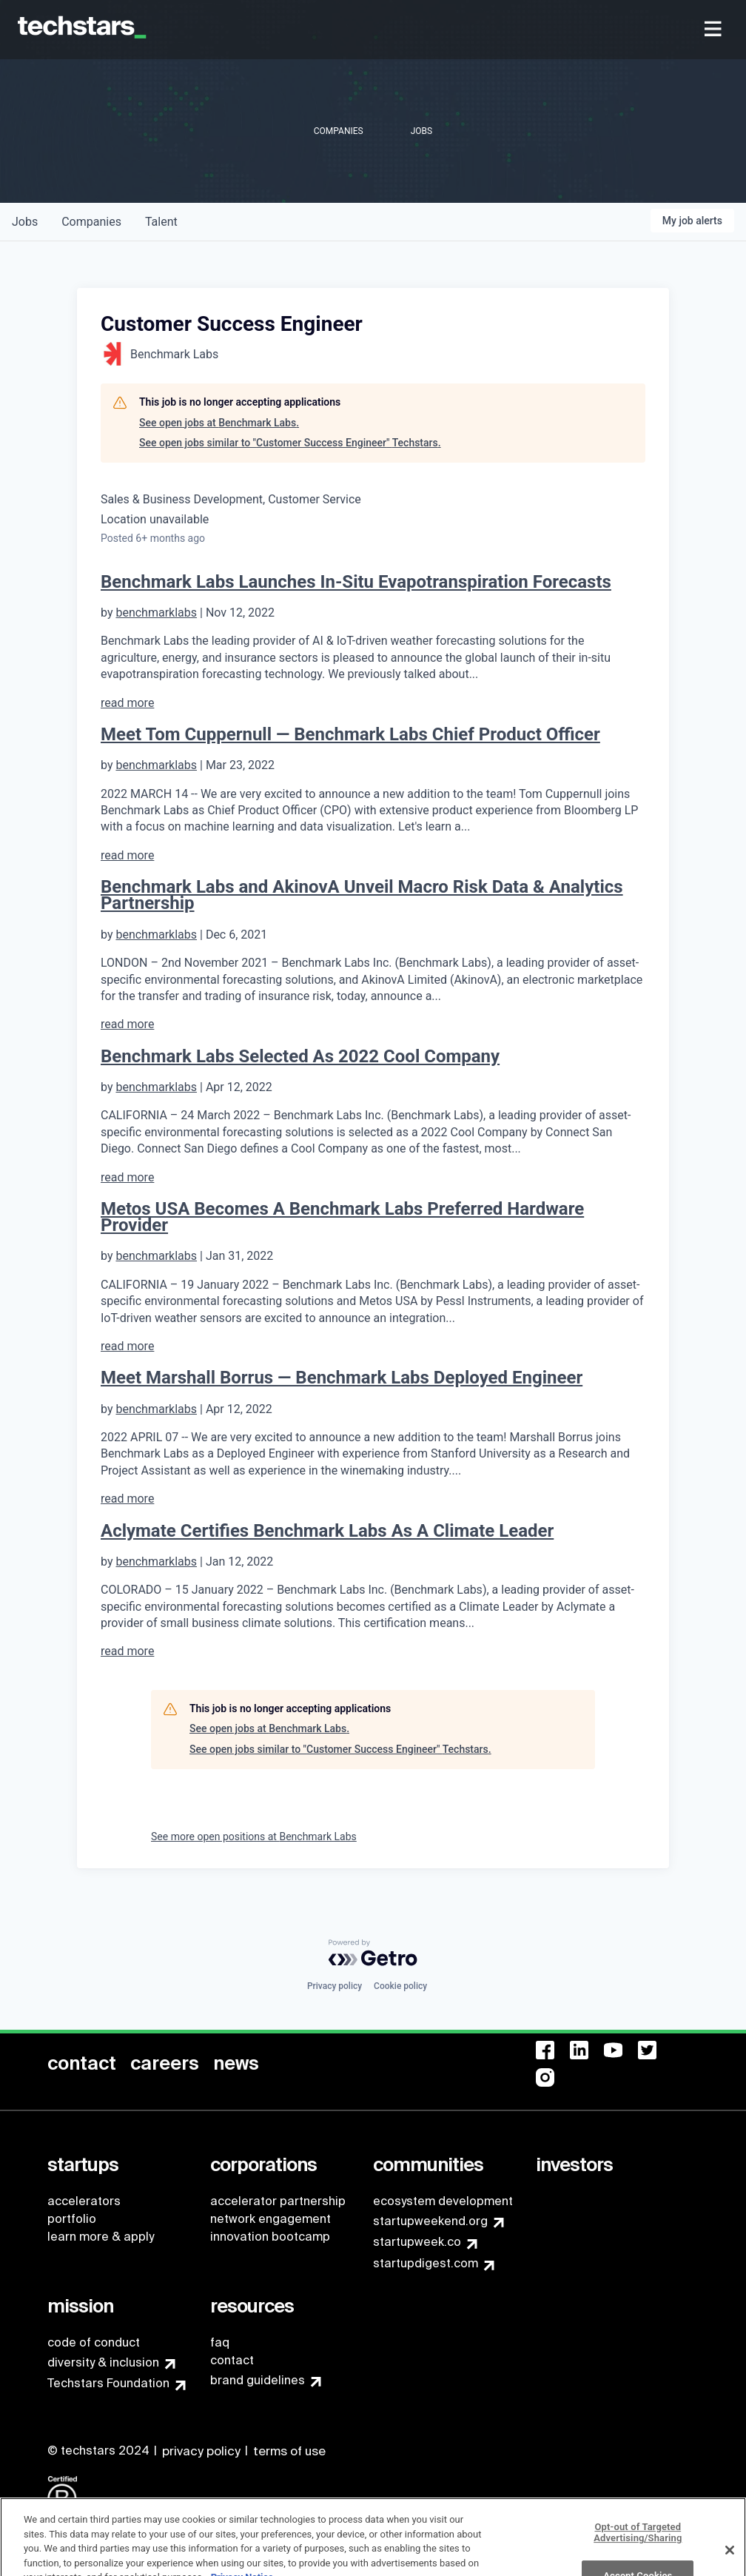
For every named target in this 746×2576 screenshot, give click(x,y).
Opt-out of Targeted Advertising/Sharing (638, 2554)
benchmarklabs (156, 613)
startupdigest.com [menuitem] (425, 2263)
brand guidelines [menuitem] (257, 2380)
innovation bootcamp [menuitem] (270, 2236)
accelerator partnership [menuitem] (278, 2201)
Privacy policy (334, 1986)
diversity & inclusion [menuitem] (103, 2362)
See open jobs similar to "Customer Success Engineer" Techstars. (290, 443)
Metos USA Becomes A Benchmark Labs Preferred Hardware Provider (342, 1216)
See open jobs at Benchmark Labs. (219, 423)
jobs (25, 222)
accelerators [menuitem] (84, 2201)
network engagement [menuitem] (270, 2219)
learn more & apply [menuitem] (100, 2236)
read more (127, 703)
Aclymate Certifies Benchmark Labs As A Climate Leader (327, 1530)
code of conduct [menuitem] (93, 2342)
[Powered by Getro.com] (373, 1952)
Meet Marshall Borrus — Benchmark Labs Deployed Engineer (341, 1377)
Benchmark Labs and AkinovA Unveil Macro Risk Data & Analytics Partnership (362, 894)
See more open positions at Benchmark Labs (254, 1836)
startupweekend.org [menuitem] (430, 2221)
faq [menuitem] (219, 2342)
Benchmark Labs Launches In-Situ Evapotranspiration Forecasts (356, 581)
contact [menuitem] (232, 2360)
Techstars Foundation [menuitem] (108, 2383)
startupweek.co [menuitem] (417, 2242)
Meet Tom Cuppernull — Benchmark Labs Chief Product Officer (350, 734)
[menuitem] (714, 30)
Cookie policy (400, 1986)
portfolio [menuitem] (71, 2219)
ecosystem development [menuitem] (443, 2201)
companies (91, 222)
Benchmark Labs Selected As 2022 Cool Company (300, 1056)
